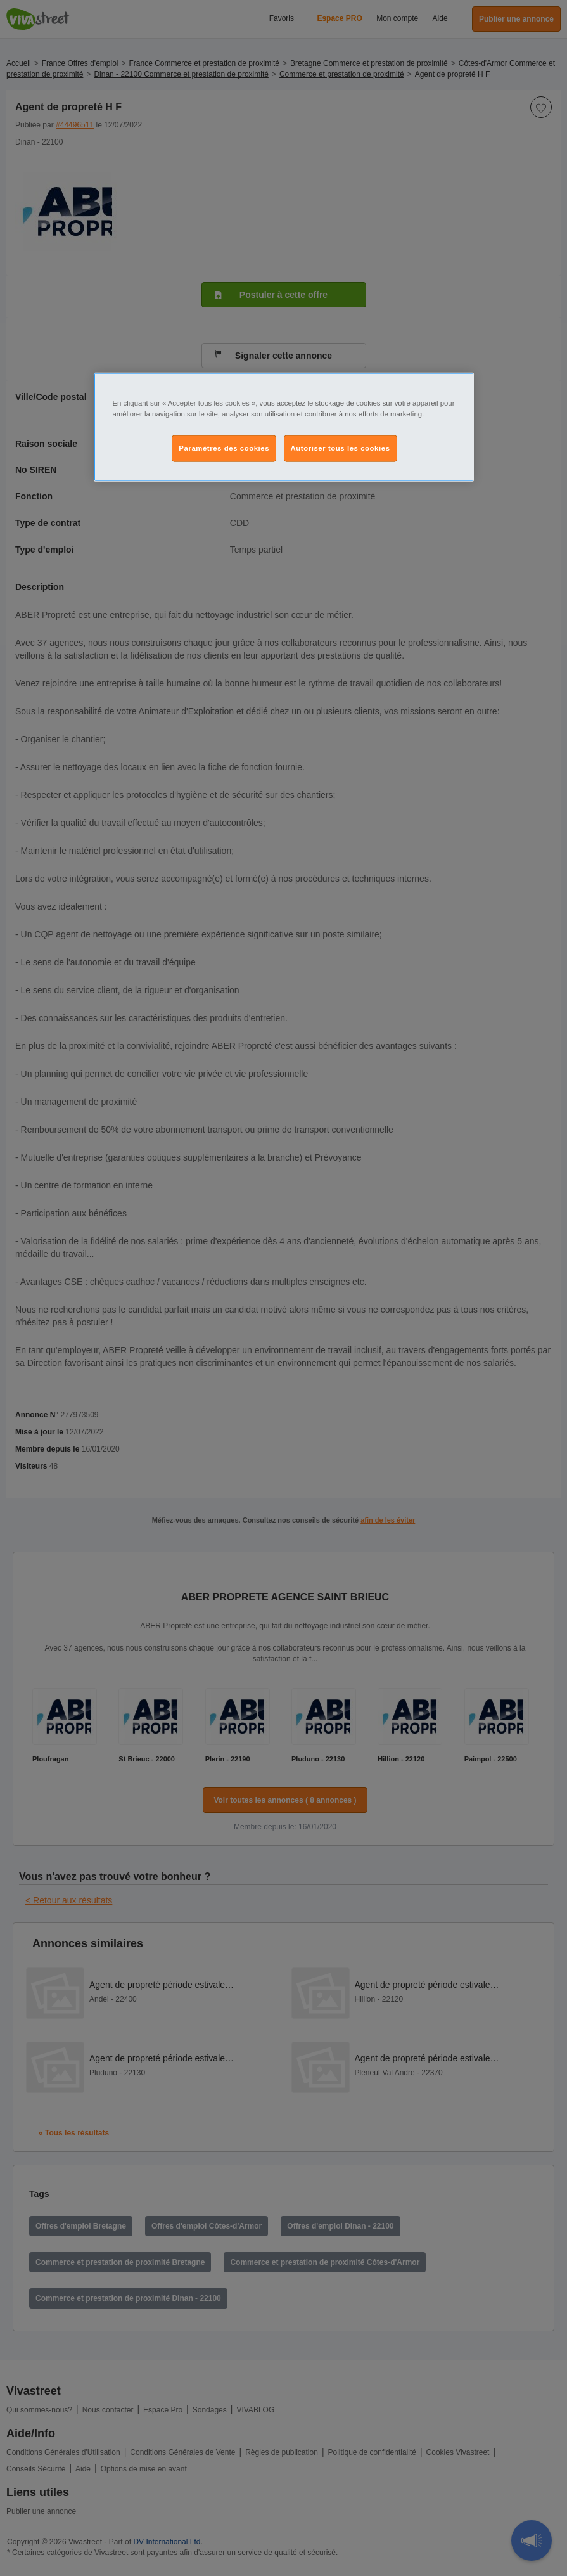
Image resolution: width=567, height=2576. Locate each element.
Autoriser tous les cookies (340, 447)
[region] (284, 426)
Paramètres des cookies (224, 447)
